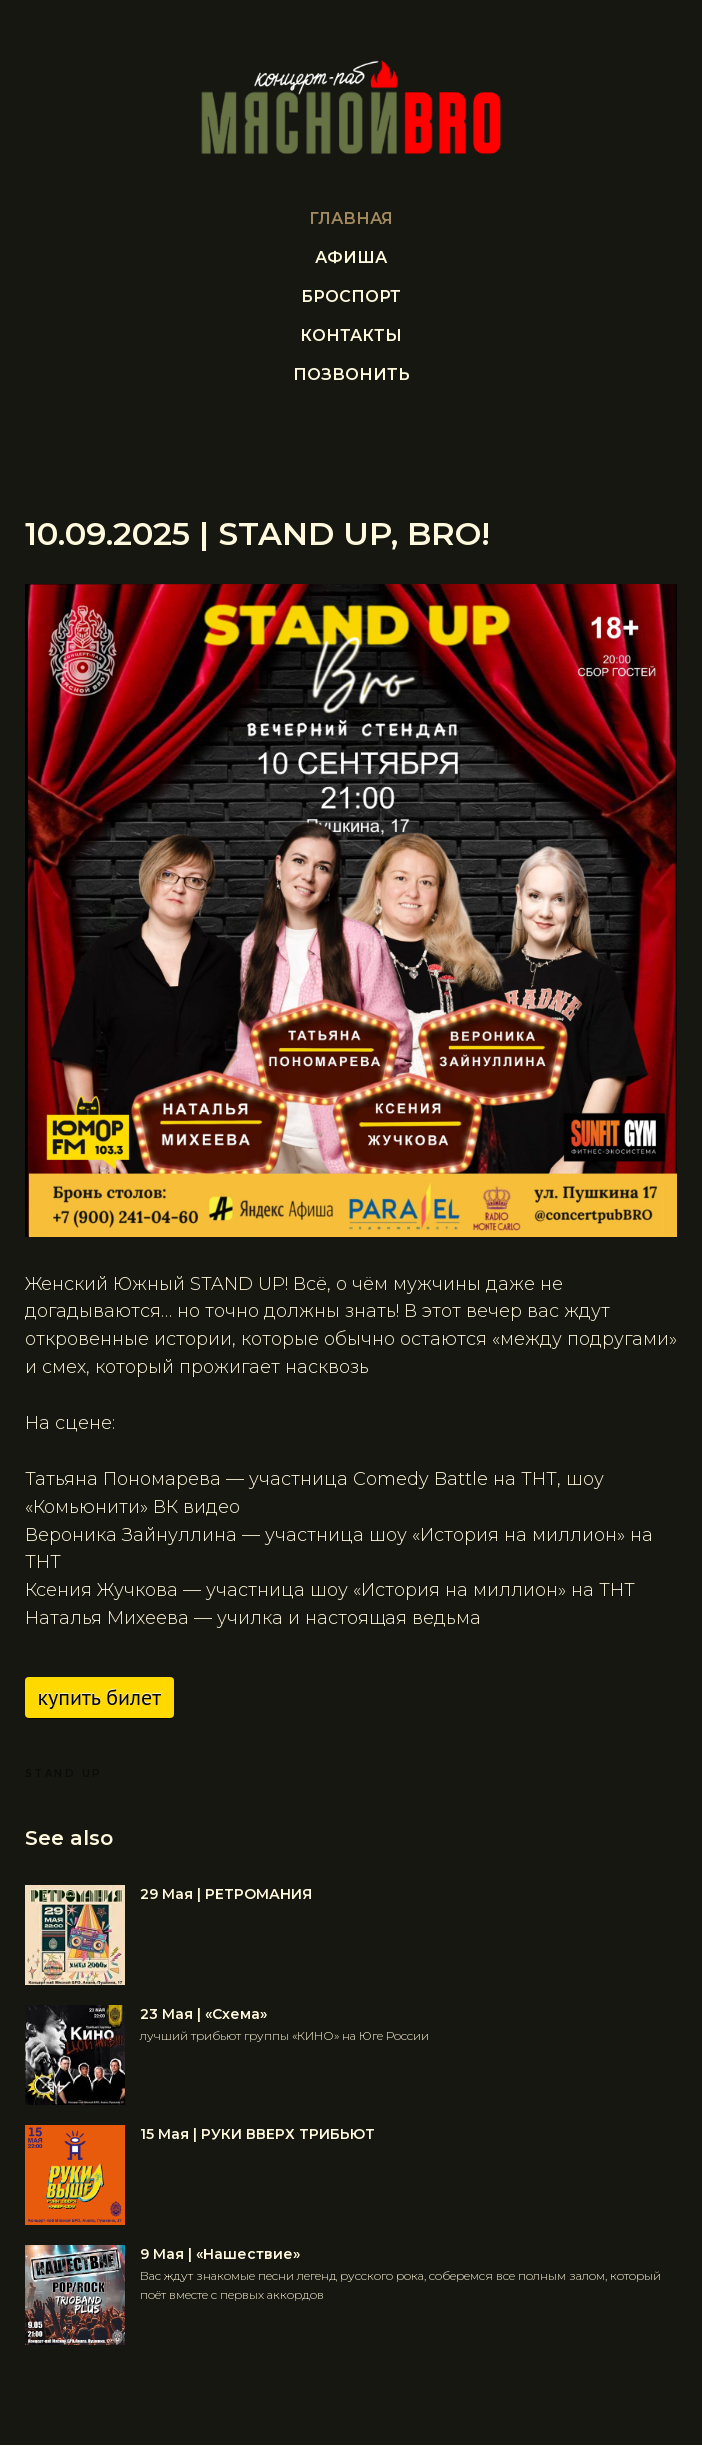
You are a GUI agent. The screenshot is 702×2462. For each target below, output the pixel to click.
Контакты (351, 335)
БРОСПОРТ (351, 296)
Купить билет (105, 1699)
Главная (351, 218)
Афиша (351, 257)
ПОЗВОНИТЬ (351, 374)
